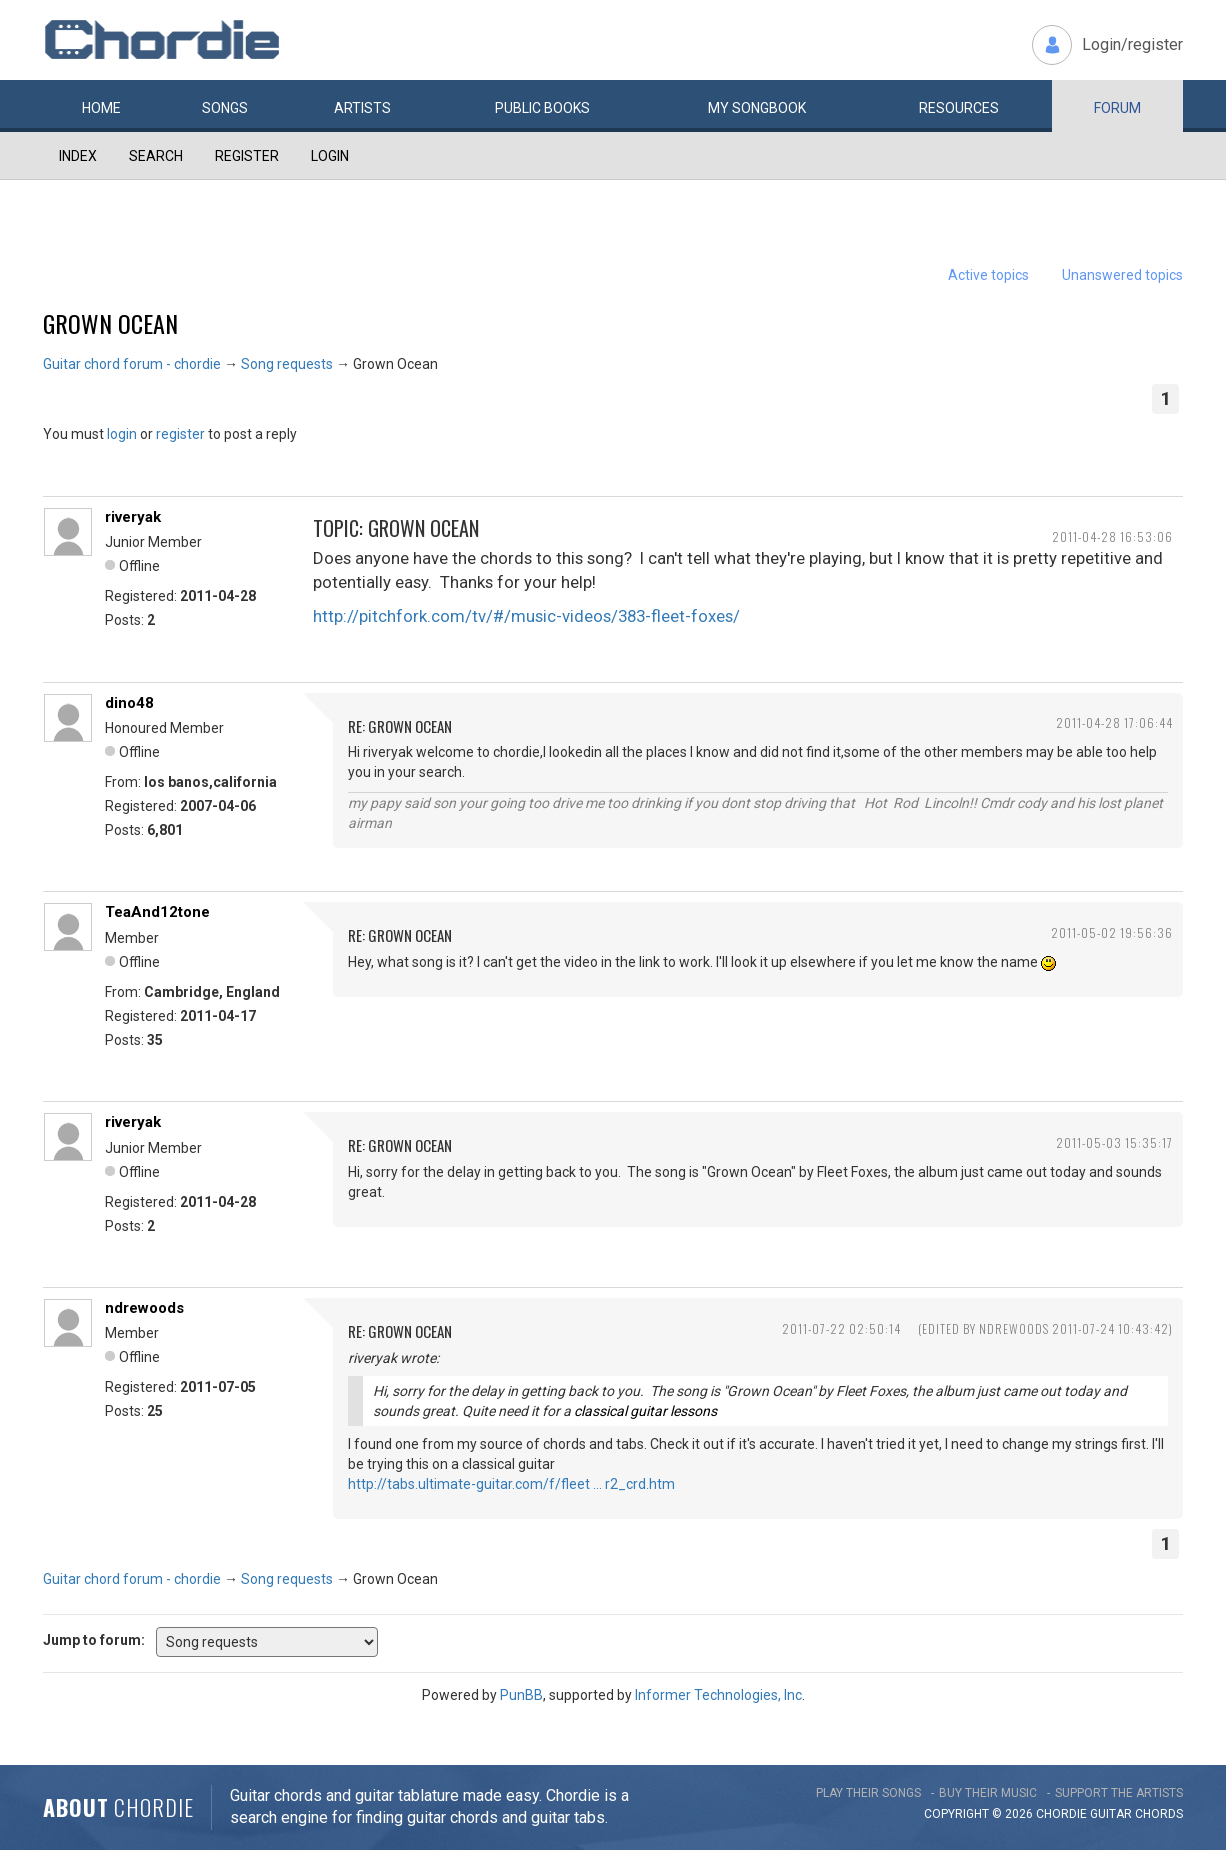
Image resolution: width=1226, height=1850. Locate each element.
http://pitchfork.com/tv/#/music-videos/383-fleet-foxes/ (526, 616)
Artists (362, 108)
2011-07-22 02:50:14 (841, 1328)
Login (330, 156)
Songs (225, 108)
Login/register (1132, 44)
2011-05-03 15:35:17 (1114, 1142)
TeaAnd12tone (157, 912)
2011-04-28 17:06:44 (1114, 722)
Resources (959, 108)
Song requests (287, 364)
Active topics (988, 275)
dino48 (129, 703)
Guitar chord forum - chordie (132, 364)
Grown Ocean (110, 323)
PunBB (521, 1695)
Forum (1117, 108)
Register (247, 156)
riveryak (133, 517)
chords (1159, 1814)
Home (101, 108)
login (122, 434)
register (180, 434)
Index (78, 156)
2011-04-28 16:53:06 (1112, 536)
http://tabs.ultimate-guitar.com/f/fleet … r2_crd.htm (511, 1484)
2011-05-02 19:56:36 (1112, 932)
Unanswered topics (1122, 275)
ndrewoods (144, 1308)
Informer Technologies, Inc (718, 1695)
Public (542, 108)
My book (757, 108)
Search (156, 156)
